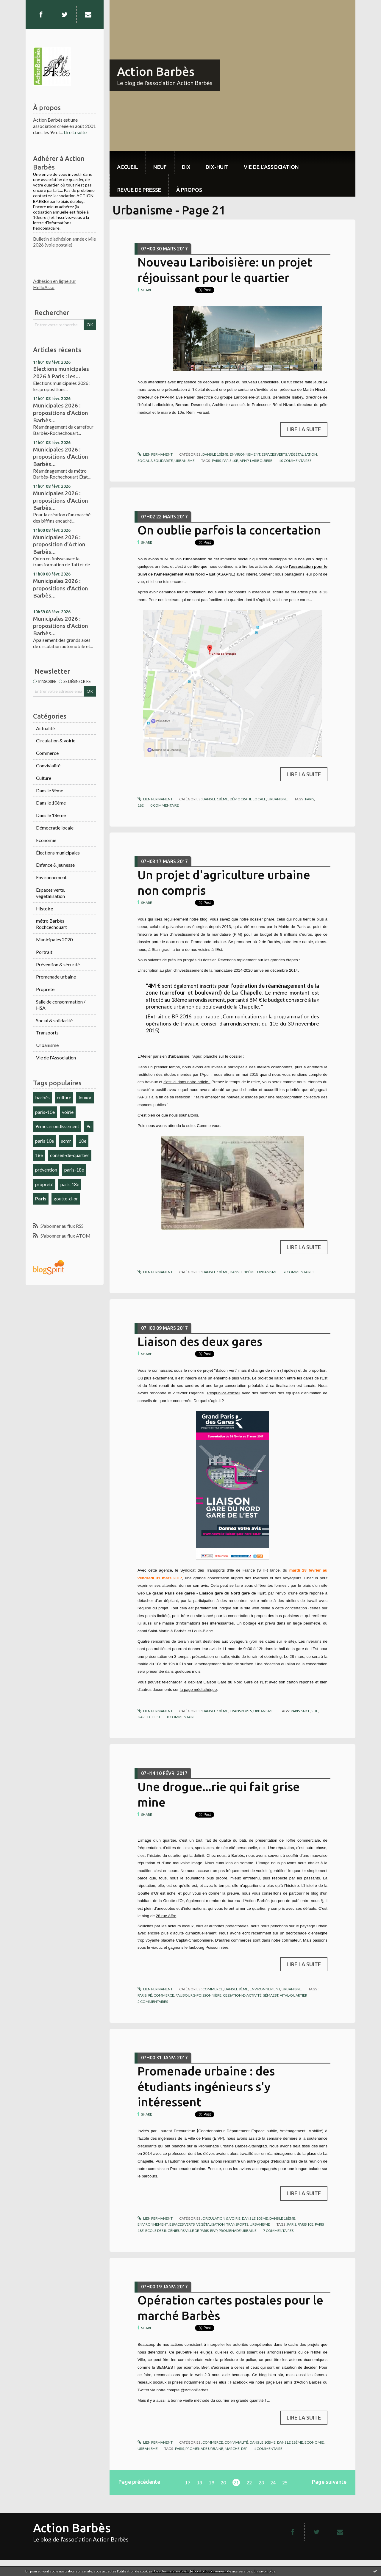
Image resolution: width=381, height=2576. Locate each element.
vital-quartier (293, 1995)
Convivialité (48, 765)
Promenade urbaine (56, 976)
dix (186, 167)
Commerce (47, 753)
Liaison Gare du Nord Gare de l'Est (236, 1682)
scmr (66, 1141)
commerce (164, 1995)
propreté (44, 1184)
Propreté (45, 989)
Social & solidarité (54, 1020)
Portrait (44, 952)
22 (249, 2482)
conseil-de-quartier (69, 1155)
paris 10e (44, 1141)
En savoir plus (264, 2571)
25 (285, 2482)
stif (314, 1711)
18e (39, 1155)
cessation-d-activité (242, 1995)
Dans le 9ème (49, 790)
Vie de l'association (271, 167)
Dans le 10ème (51, 802)
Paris (40, 1198)
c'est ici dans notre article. (186, 1082)
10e (82, 1141)
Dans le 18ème (51, 815)
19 (211, 2482)
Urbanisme (47, 1045)
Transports (47, 1032)
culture (64, 1097)
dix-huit (217, 167)
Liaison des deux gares (200, 1341)
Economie (46, 840)
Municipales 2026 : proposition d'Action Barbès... (59, 544)
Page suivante (329, 2482)
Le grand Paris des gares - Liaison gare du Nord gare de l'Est (206, 1593)
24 (273, 2482)
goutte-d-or (66, 1198)
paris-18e (74, 1169)
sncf (305, 1711)
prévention (46, 1169)
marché (232, 2448)
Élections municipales (58, 852)
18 (199, 2482)
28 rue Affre (166, 1916)
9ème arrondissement (57, 1126)
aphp (244, 460)
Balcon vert (225, 1370)
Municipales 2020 (54, 939)
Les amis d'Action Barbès (299, 2382)
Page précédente (139, 2482)
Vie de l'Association (56, 1057)
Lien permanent (155, 454)
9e (88, 1126)
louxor (85, 1097)
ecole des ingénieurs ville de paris (177, 2230)
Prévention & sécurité (58, 964)
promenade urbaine (238, 2230)
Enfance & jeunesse (55, 865)
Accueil (127, 167)
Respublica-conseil (223, 1393)
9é (150, 1995)
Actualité (45, 728)
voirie (68, 1112)
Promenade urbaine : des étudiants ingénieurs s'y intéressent (206, 2086)
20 (223, 2482)
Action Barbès (155, 71)
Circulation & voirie (55, 740)
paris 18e (69, 1184)
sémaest (270, 1995)
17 (187, 2482)
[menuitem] (128, 162)
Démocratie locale (55, 827)
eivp (213, 2230)
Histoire (44, 908)
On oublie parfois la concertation (229, 530)
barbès (42, 1097)
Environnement (51, 877)
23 (261, 2482)
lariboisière (261, 460)
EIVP (218, 2138)
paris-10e (45, 1112)
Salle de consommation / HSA (60, 1005)
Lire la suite (75, 132)
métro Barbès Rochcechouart (51, 924)
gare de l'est (149, 1717)
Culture (43, 778)
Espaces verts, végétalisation (50, 893)
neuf (160, 167)
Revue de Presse (139, 190)
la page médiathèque (198, 1689)
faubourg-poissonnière (198, 1995)
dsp (244, 2448)
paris (216, 460)
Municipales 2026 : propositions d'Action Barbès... (60, 412)
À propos (189, 190)
